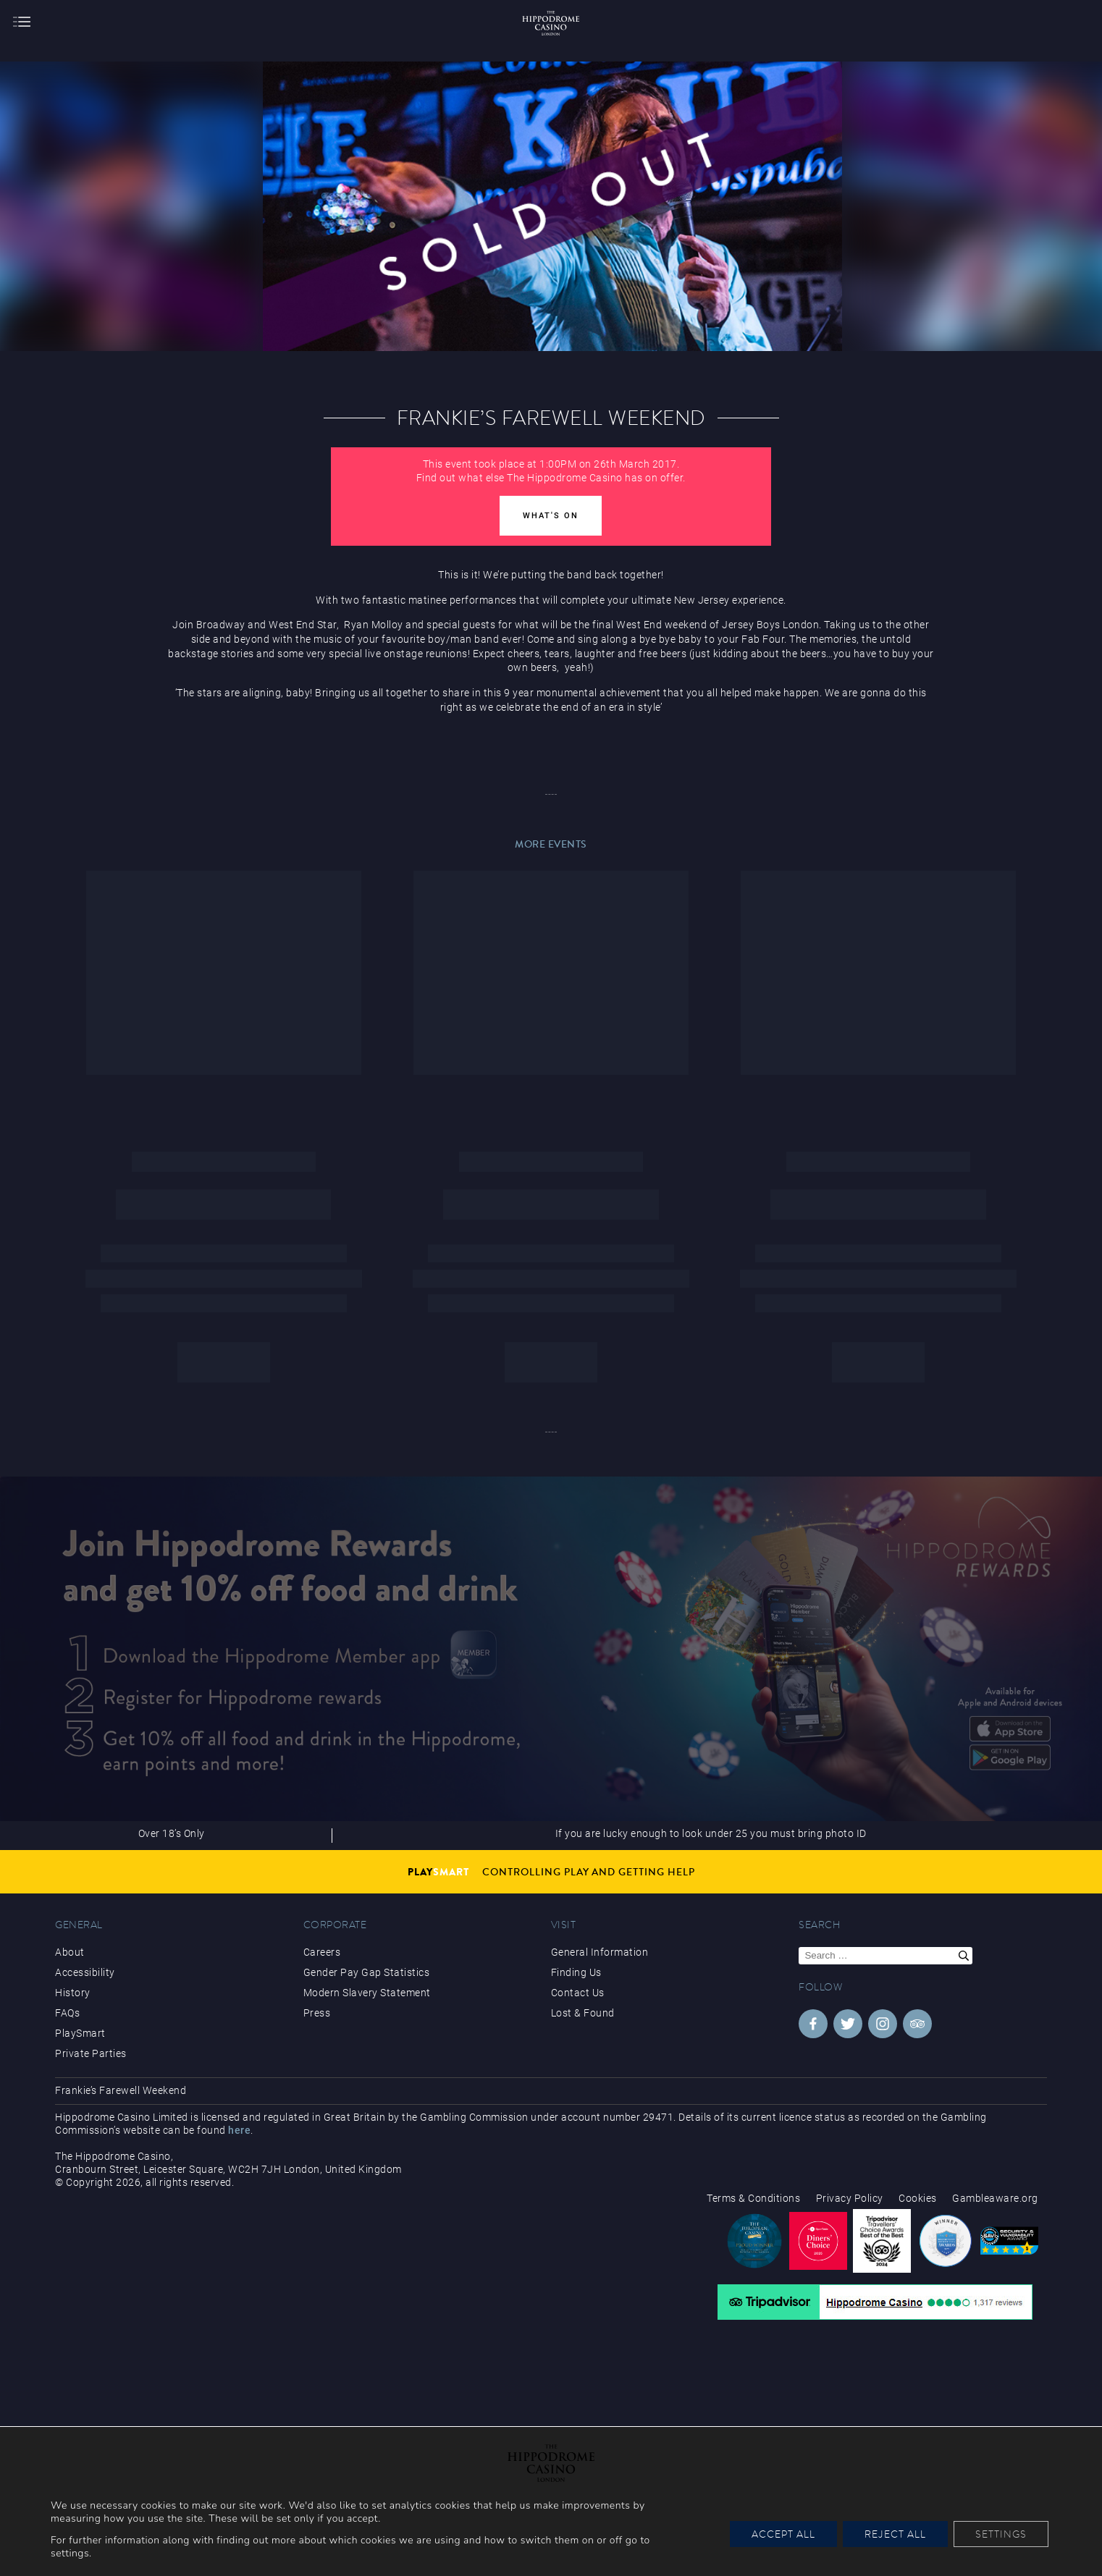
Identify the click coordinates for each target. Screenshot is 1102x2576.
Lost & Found (583, 2013)
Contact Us (578, 1992)
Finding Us (576, 1972)
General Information (600, 1952)
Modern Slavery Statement (367, 1992)
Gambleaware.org (995, 2198)
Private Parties (91, 2053)
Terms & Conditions (753, 2198)
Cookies (918, 2198)
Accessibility (85, 1972)
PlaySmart (80, 2033)
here (239, 2130)
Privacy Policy (849, 2198)
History (73, 1992)
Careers (322, 1952)
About (70, 1952)
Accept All (783, 2534)
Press (317, 2013)
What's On (551, 515)
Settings (1001, 2534)
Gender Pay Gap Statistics (366, 1972)
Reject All (895, 2534)
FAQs (67, 2013)
